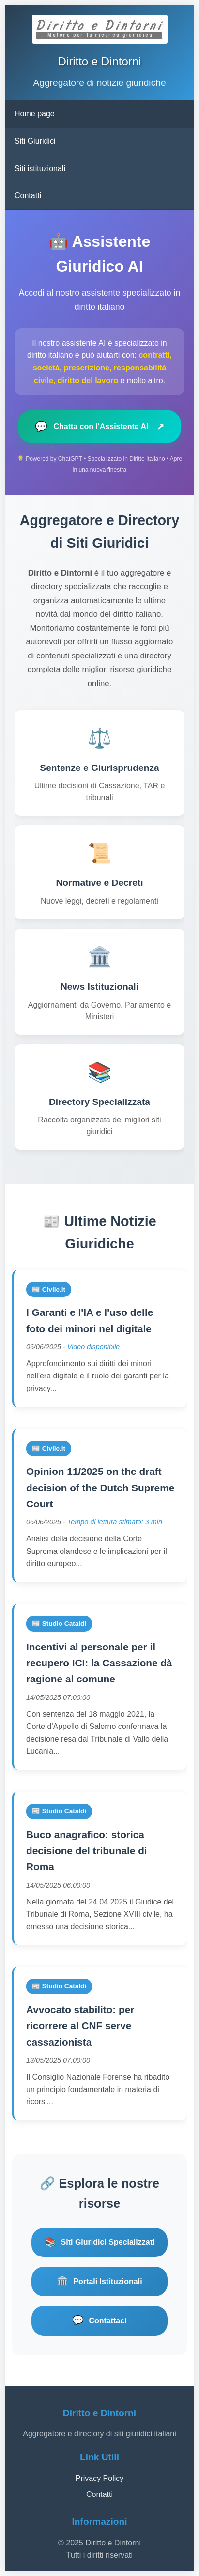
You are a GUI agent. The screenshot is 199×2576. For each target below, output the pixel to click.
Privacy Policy (100, 2478)
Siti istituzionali (40, 168)
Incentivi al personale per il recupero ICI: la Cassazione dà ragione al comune (99, 1663)
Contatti (28, 196)
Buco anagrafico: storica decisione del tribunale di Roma (86, 1850)
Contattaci (99, 2320)
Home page (35, 114)
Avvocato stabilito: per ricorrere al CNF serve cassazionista (80, 2026)
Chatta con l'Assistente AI (99, 426)
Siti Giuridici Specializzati (100, 2242)
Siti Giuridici (35, 141)
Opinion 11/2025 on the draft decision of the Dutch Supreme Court (100, 1487)
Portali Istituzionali (99, 2281)
